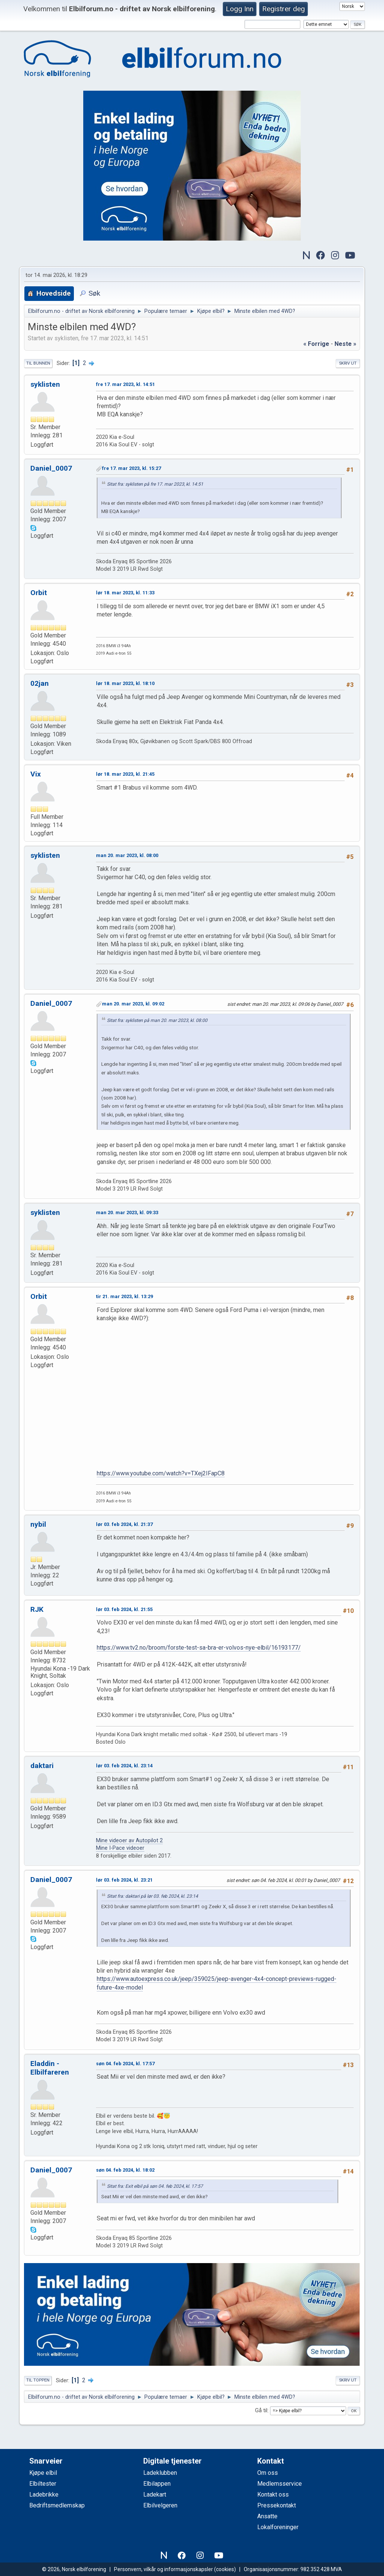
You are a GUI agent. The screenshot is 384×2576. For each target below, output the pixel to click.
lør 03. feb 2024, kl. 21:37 (124, 1524)
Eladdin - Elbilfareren (49, 2067)
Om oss (267, 2472)
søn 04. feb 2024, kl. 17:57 (125, 2063)
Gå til (261, 2411)
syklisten (45, 384)
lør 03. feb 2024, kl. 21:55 (124, 1609)
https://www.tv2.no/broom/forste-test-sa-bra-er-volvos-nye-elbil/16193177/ (199, 1647)
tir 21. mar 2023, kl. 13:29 (124, 1296)
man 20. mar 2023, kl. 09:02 (133, 1004)
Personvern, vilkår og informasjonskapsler (163, 2569)
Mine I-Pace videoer (120, 1848)
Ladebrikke (43, 2494)
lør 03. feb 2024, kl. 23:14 (124, 1765)
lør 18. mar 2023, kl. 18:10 (125, 683)
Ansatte (267, 2516)
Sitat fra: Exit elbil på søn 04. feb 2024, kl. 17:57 (155, 2186)
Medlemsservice (279, 2483)
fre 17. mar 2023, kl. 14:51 (125, 384)
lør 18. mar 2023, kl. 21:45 (125, 774)
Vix (35, 774)
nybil (38, 1524)
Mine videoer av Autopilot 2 (129, 1840)
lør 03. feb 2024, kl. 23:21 (124, 1880)
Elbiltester (42, 2483)
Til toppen (38, 2380)
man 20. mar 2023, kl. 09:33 (127, 1212)
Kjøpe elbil (43, 2472)
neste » (345, 343)
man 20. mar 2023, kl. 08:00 (127, 855)
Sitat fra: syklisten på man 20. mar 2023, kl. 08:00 (157, 1020)
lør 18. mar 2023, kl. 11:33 (125, 592)
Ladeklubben (160, 2472)
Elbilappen (157, 2483)
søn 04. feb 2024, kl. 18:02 (125, 2170)
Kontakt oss (273, 2494)
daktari (42, 1765)
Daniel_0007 (51, 468)
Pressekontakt (276, 2505)
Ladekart (154, 2494)
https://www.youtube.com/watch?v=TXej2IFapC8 (161, 1473)
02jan (39, 683)
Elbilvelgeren (160, 2505)
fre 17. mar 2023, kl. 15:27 (131, 468)
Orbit (38, 592)
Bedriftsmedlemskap (57, 2505)
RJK (37, 1609)
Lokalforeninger (277, 2527)
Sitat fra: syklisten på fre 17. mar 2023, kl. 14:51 (155, 484)
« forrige (316, 343)
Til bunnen (38, 363)
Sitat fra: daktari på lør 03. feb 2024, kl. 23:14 (152, 1896)
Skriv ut (348, 363)
